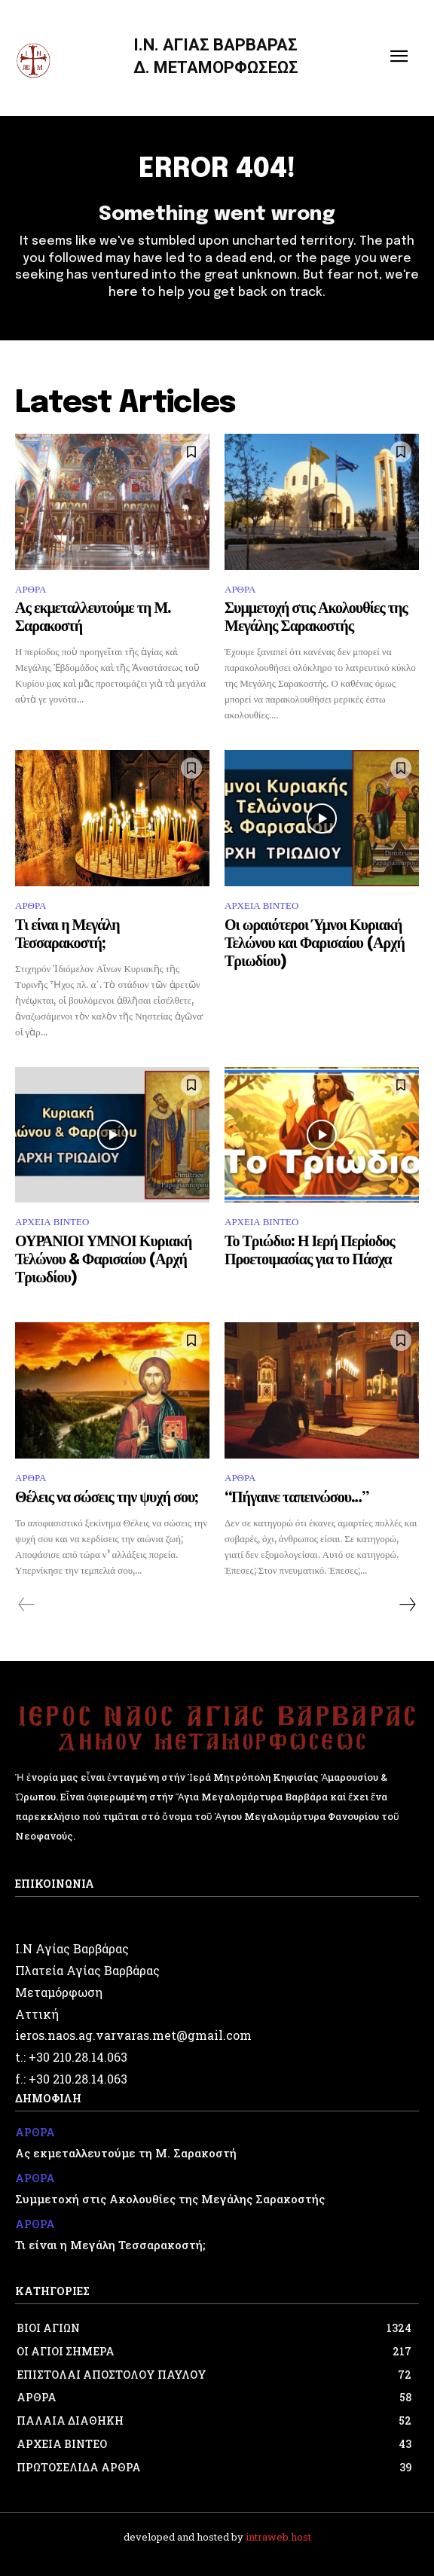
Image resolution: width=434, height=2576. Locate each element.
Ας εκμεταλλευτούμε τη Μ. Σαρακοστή (126, 2152)
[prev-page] (26, 1604)
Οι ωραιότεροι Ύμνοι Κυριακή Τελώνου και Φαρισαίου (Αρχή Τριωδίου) (315, 944)
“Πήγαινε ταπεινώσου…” (296, 1498)
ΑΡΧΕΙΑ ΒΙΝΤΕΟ (261, 905)
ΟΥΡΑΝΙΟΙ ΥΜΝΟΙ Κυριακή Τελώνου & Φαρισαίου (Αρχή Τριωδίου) (103, 1260)
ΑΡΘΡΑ (30, 589)
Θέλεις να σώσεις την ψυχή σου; (106, 1498)
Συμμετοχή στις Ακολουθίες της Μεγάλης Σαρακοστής (170, 2198)
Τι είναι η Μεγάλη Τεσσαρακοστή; (110, 2244)
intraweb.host (278, 2537)
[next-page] (407, 1604)
